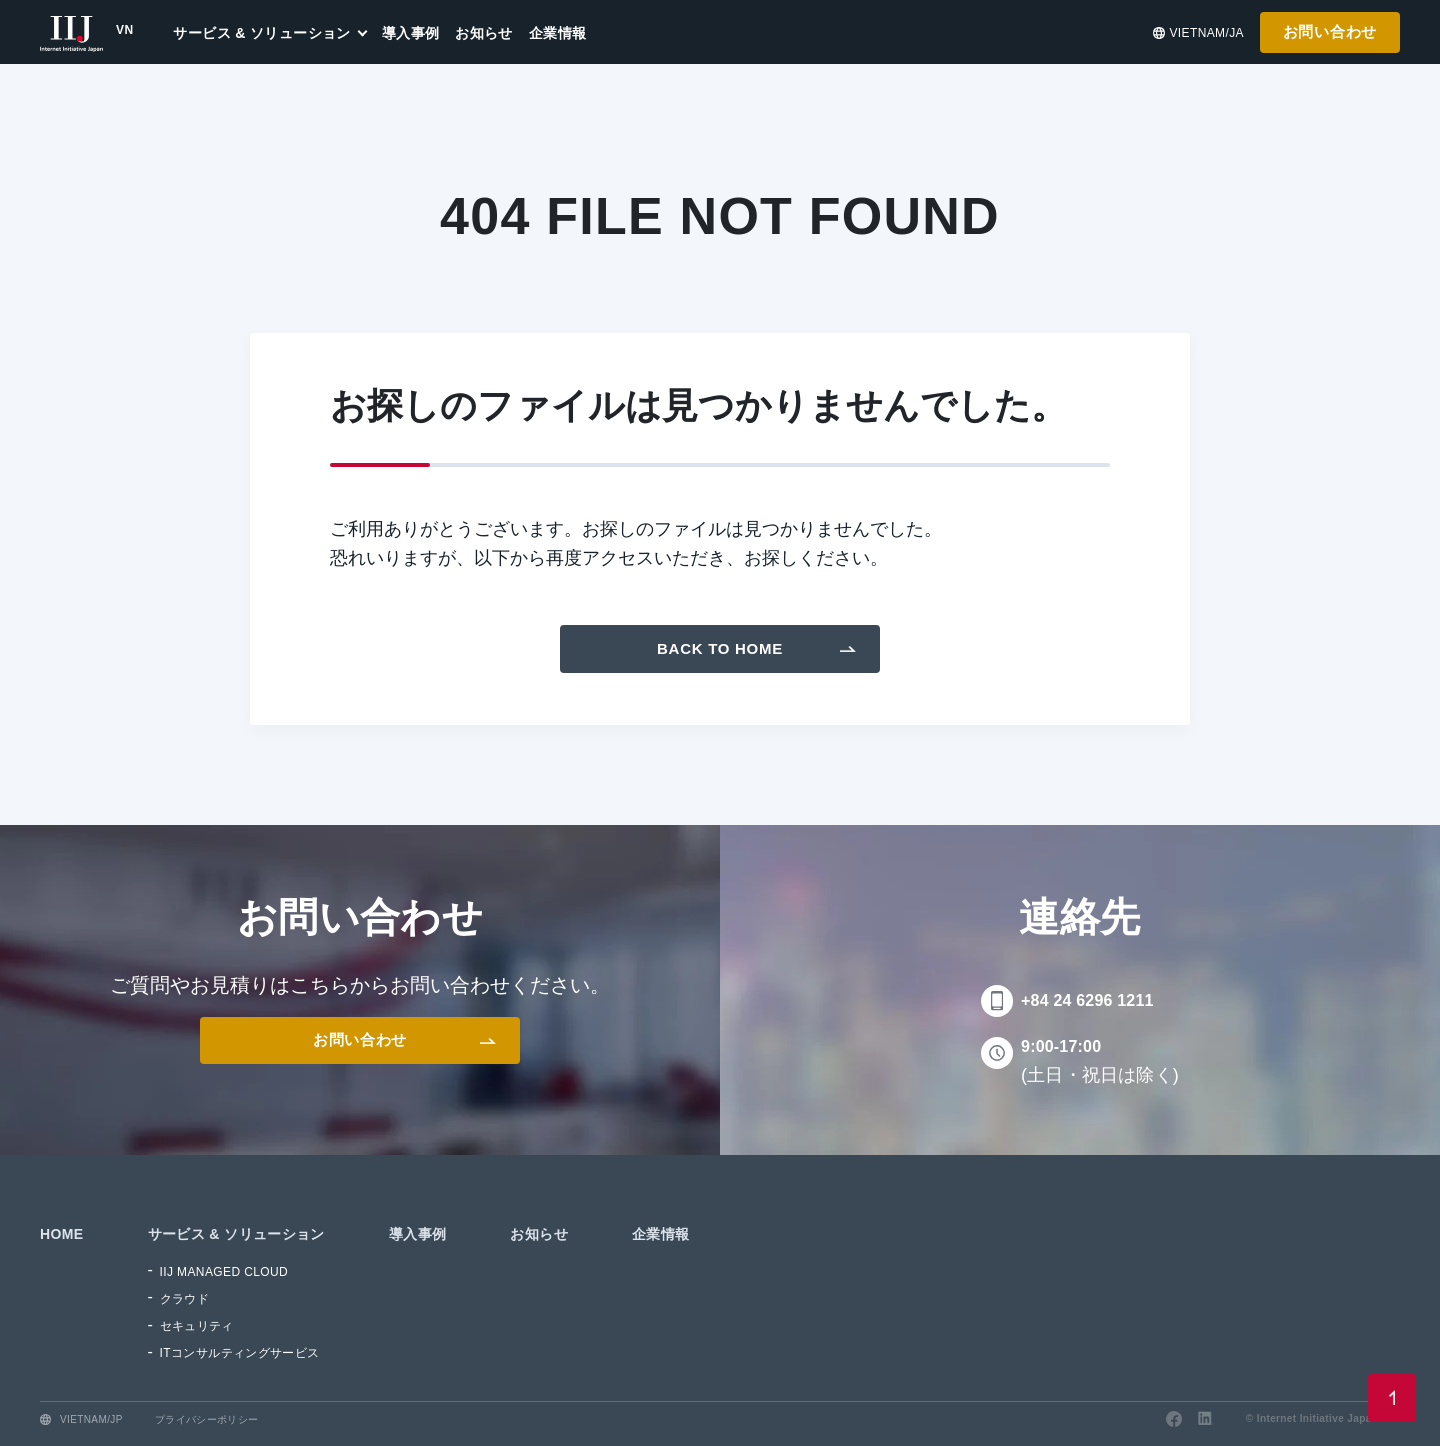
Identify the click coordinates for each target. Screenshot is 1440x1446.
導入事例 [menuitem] (411, 33)
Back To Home (720, 648)
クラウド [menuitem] (185, 1299)
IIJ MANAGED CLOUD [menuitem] (224, 1272)
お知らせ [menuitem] (484, 33)
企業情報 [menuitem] (558, 33)
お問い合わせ (1330, 31)
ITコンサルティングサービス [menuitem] (240, 1353)
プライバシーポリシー (207, 1419)
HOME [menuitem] (62, 1234)
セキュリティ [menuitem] (197, 1326)
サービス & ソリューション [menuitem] (261, 33)
